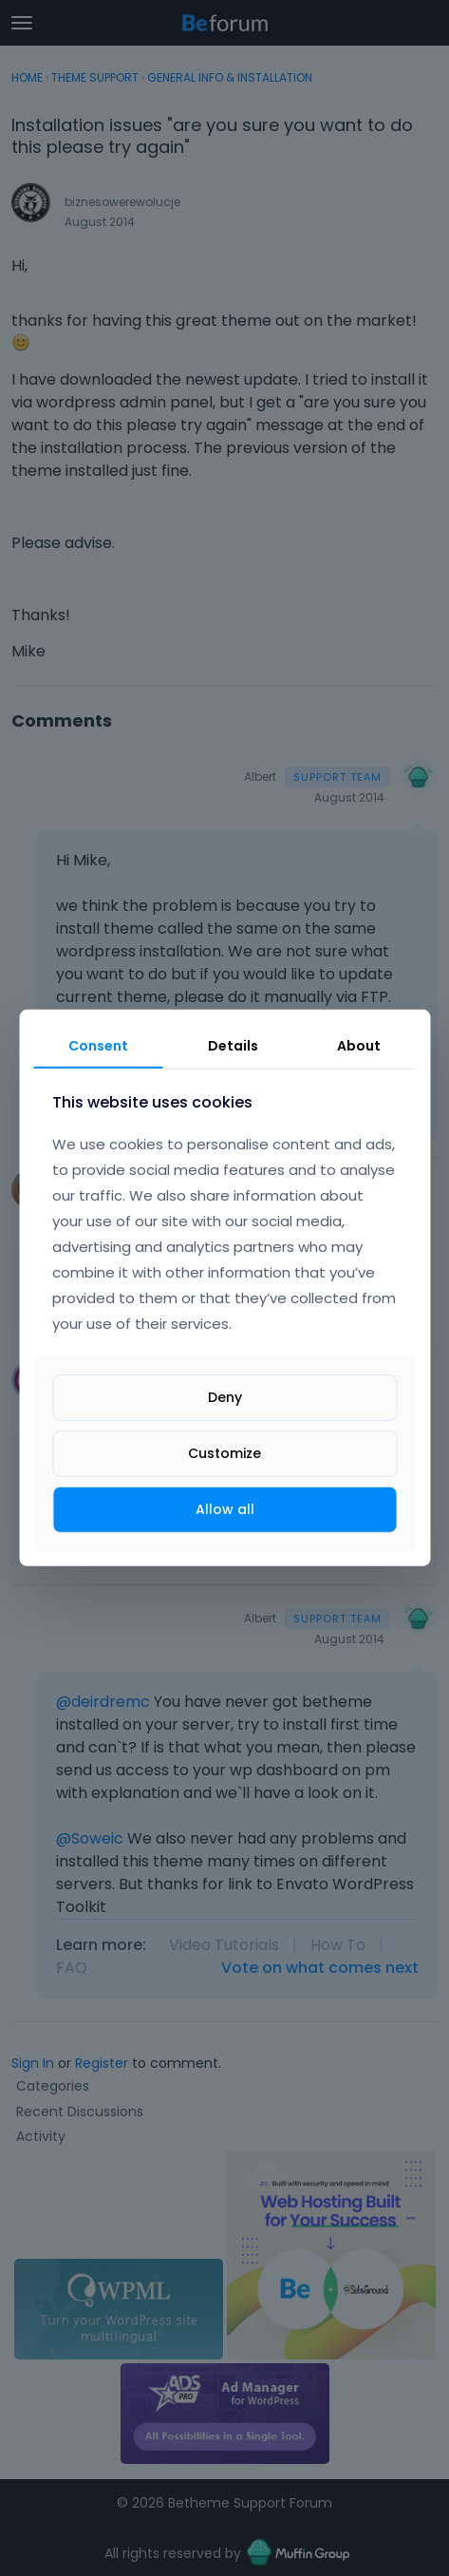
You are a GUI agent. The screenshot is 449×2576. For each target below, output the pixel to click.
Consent (98, 1045)
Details (233, 1045)
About (359, 1045)
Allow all (225, 1509)
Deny (225, 1397)
